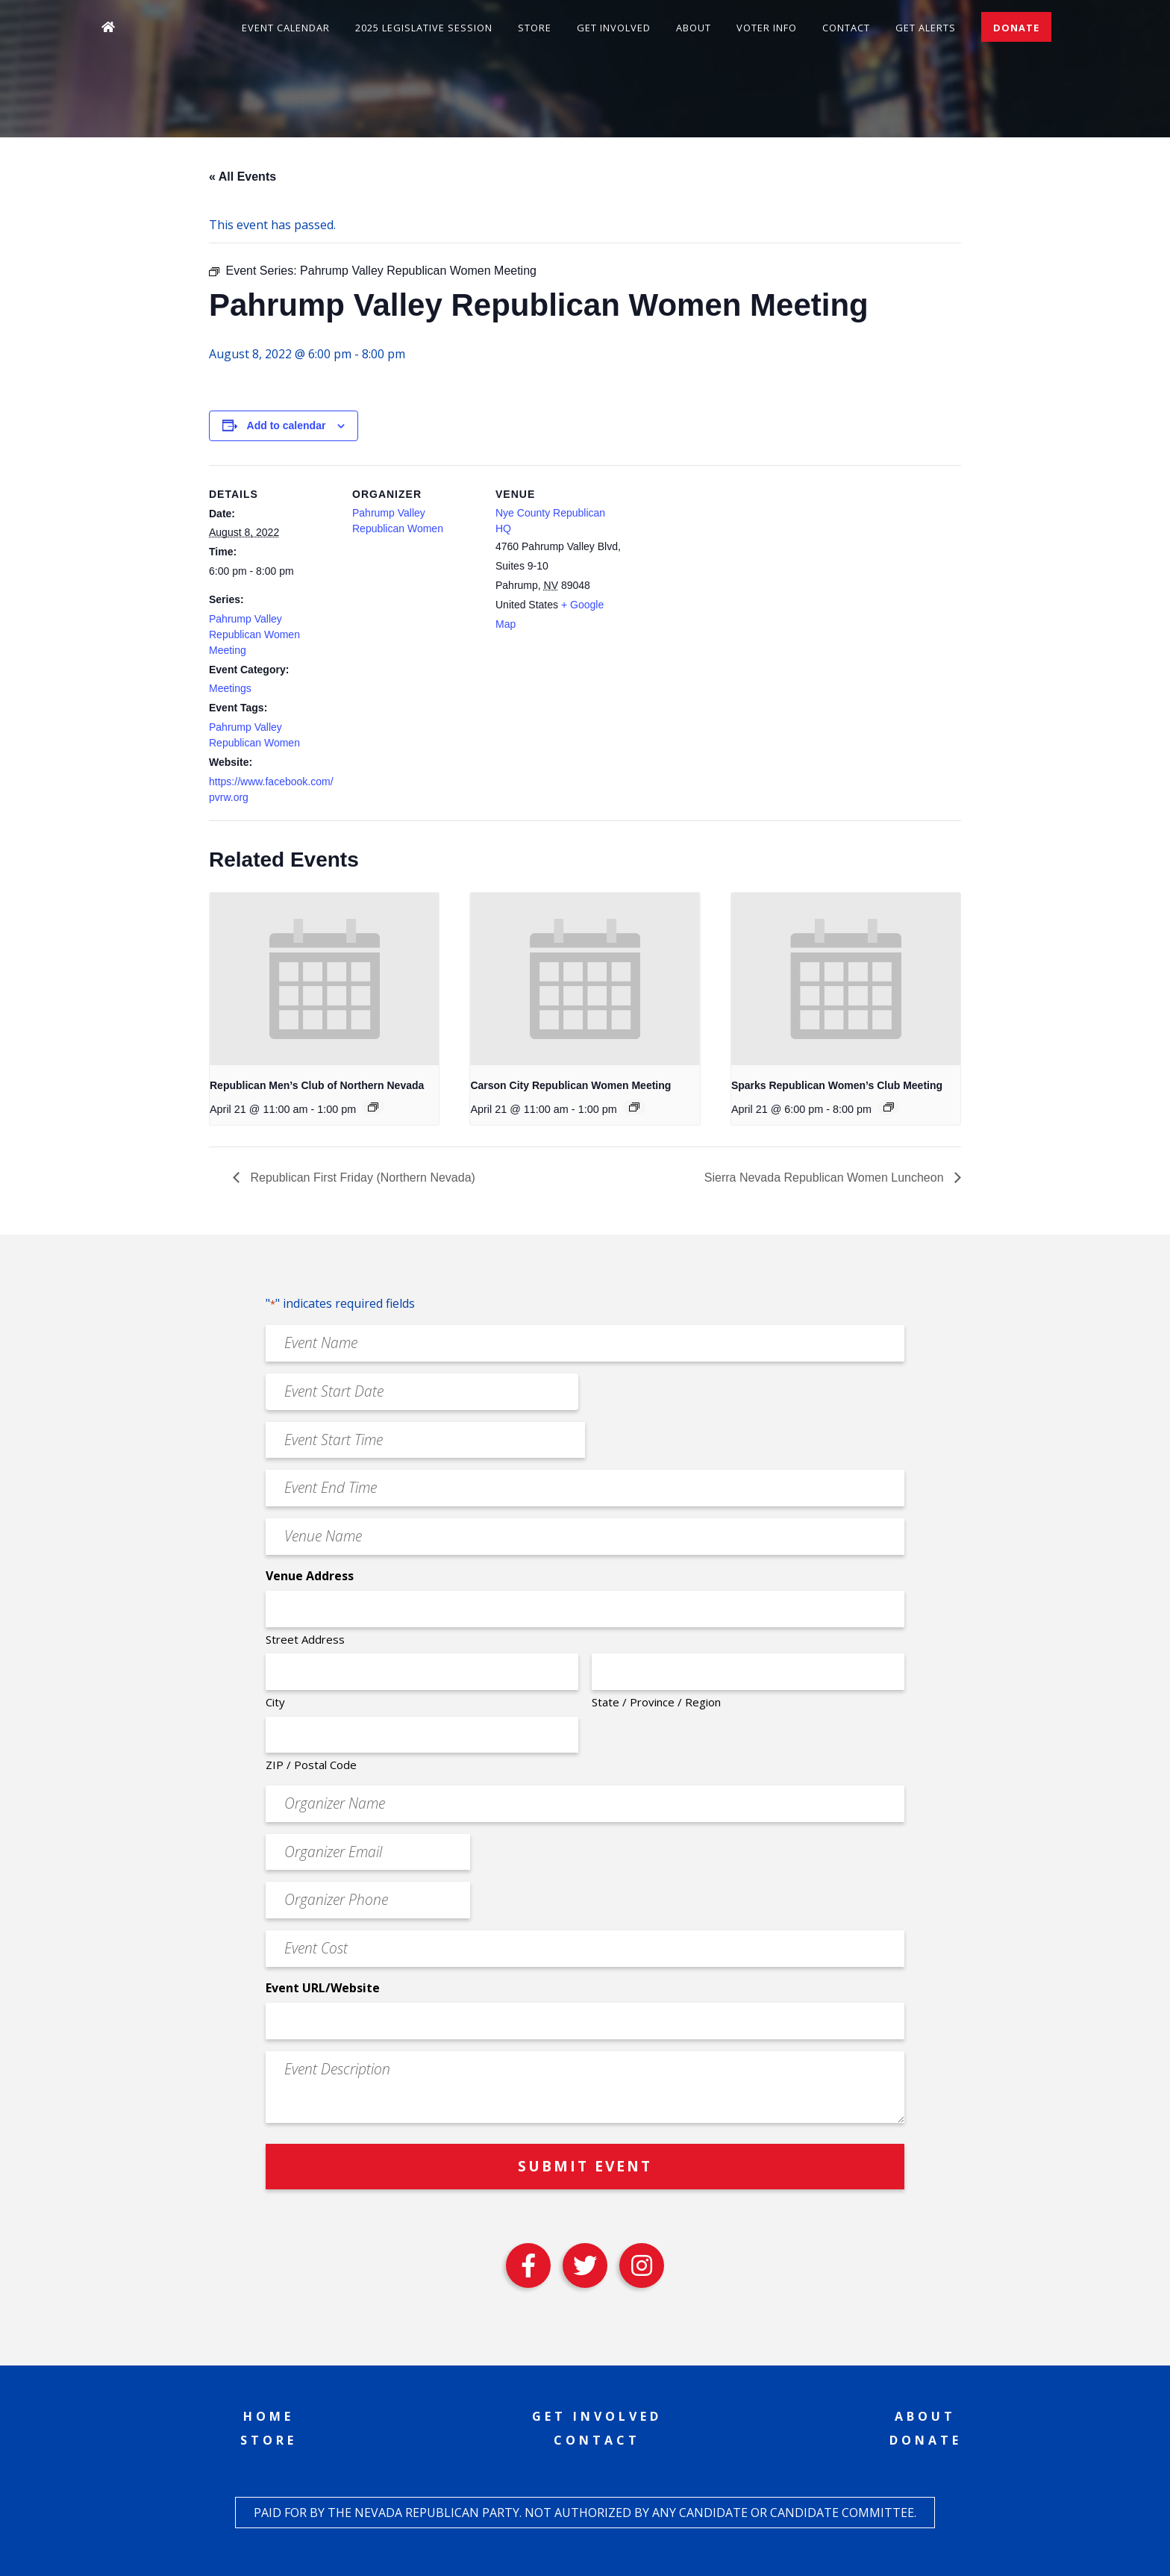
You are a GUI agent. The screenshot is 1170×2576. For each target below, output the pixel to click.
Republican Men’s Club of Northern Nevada (317, 1085)
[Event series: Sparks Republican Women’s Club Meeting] (888, 1107)
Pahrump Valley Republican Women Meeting (254, 634)
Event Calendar (286, 27)
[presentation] (324, 978)
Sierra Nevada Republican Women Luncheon (825, 1177)
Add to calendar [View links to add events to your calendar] (286, 425)
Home (268, 2416)
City (275, 1701)
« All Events (242, 176)
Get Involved (614, 27)
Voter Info (766, 27)
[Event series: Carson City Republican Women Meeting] (634, 1107)
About (693, 27)
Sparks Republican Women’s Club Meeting (836, 1085)
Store (534, 27)
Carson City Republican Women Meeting (570, 1085)
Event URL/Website (323, 1988)
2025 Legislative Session (423, 27)
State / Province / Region (656, 1701)
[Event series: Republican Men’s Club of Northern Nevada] (373, 1107)
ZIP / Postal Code (311, 1764)
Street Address (305, 1639)
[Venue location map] (717, 567)
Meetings (230, 688)
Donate (1016, 27)
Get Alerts (925, 27)
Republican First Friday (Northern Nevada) (361, 1177)
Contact (846, 27)
